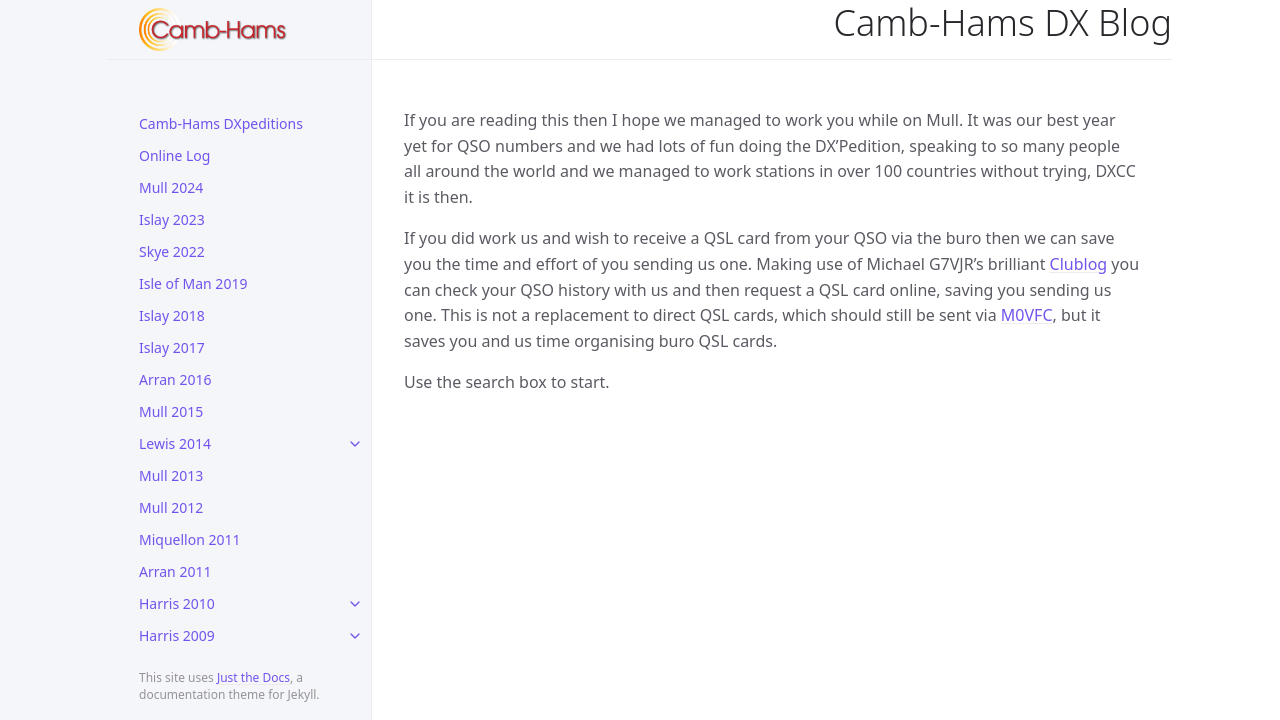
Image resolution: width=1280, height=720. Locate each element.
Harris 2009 (177, 635)
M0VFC (1027, 315)
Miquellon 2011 (190, 539)
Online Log (174, 155)
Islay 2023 (172, 219)
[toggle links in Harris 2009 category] (355, 636)
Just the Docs (253, 677)
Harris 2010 (177, 603)
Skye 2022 (172, 251)
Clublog (1079, 264)
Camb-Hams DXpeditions (221, 123)
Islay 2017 (172, 347)
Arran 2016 (175, 379)
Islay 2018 (172, 315)
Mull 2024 (171, 187)
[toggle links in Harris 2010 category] (355, 604)
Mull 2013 (171, 475)
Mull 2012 (171, 507)
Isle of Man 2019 (193, 283)
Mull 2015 (171, 411)
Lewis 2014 (175, 443)
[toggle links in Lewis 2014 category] (355, 444)
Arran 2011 (175, 571)
